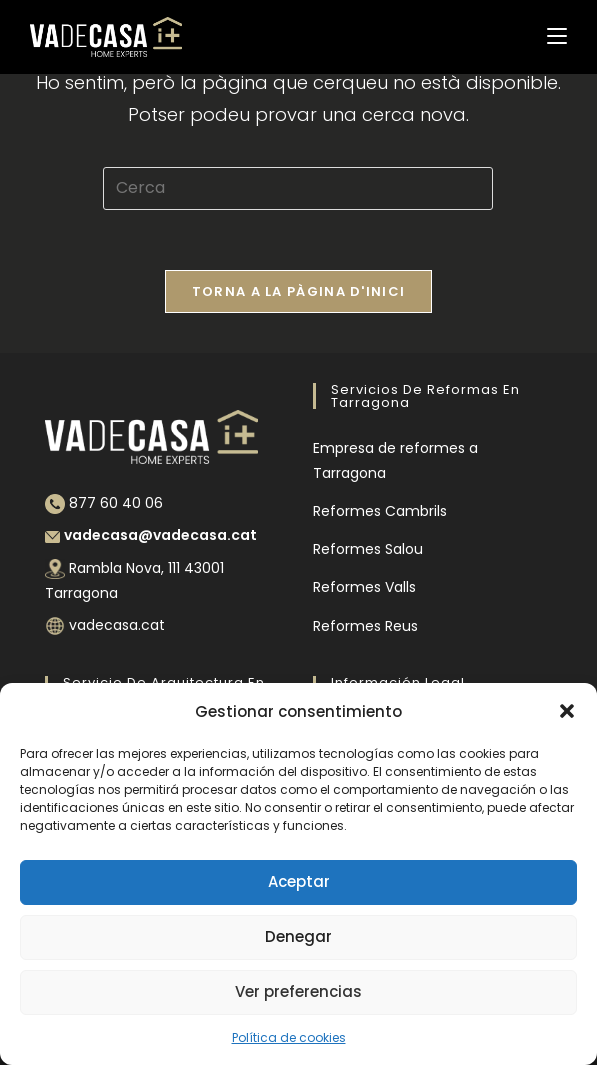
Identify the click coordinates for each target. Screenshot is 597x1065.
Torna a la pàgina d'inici (299, 291)
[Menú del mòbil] (557, 36)
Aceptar (299, 881)
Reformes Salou (368, 549)
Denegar (298, 936)
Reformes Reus (365, 626)
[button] (567, 711)
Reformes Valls (364, 587)
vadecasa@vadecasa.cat (160, 535)
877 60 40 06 (116, 503)
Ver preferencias (298, 991)
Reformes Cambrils (380, 511)
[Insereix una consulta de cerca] (298, 188)
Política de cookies (289, 1037)
